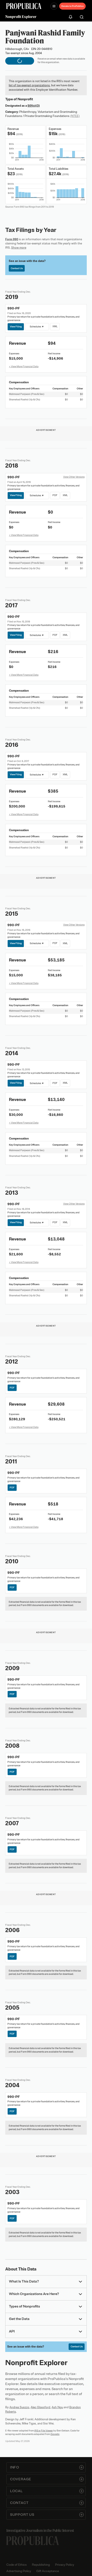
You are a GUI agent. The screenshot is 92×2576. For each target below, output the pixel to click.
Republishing (41, 2565)
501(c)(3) (34, 106)
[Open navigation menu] (53, 6)
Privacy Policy (64, 2565)
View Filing (16, 326)
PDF (54, 495)
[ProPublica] (23, 6)
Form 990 (11, 239)
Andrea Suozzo (19, 2407)
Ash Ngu (57, 2407)
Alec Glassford (40, 2407)
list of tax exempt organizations (29, 85)
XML (54, 326)
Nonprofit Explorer (20, 16)
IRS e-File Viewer (43, 2430)
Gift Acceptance (47, 2571)
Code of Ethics (16, 2565)
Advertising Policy (18, 2571)
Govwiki (54, 2434)
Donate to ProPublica (72, 6)
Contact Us (17, 268)
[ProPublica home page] (32, 2540)
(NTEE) (75, 116)
